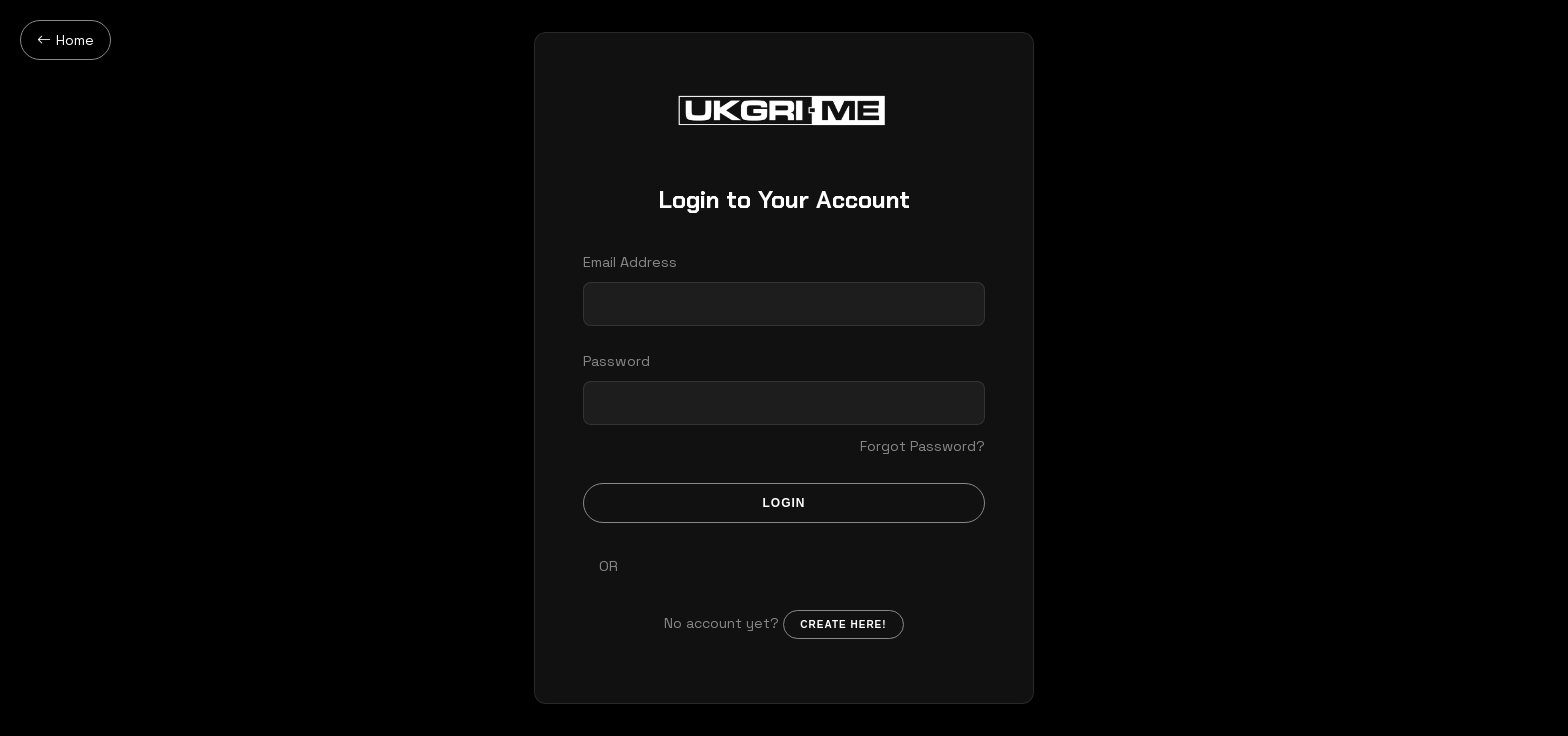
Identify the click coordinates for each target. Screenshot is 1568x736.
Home (65, 40)
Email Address (630, 262)
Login (784, 503)
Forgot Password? (922, 446)
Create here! (843, 624)
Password (616, 361)
